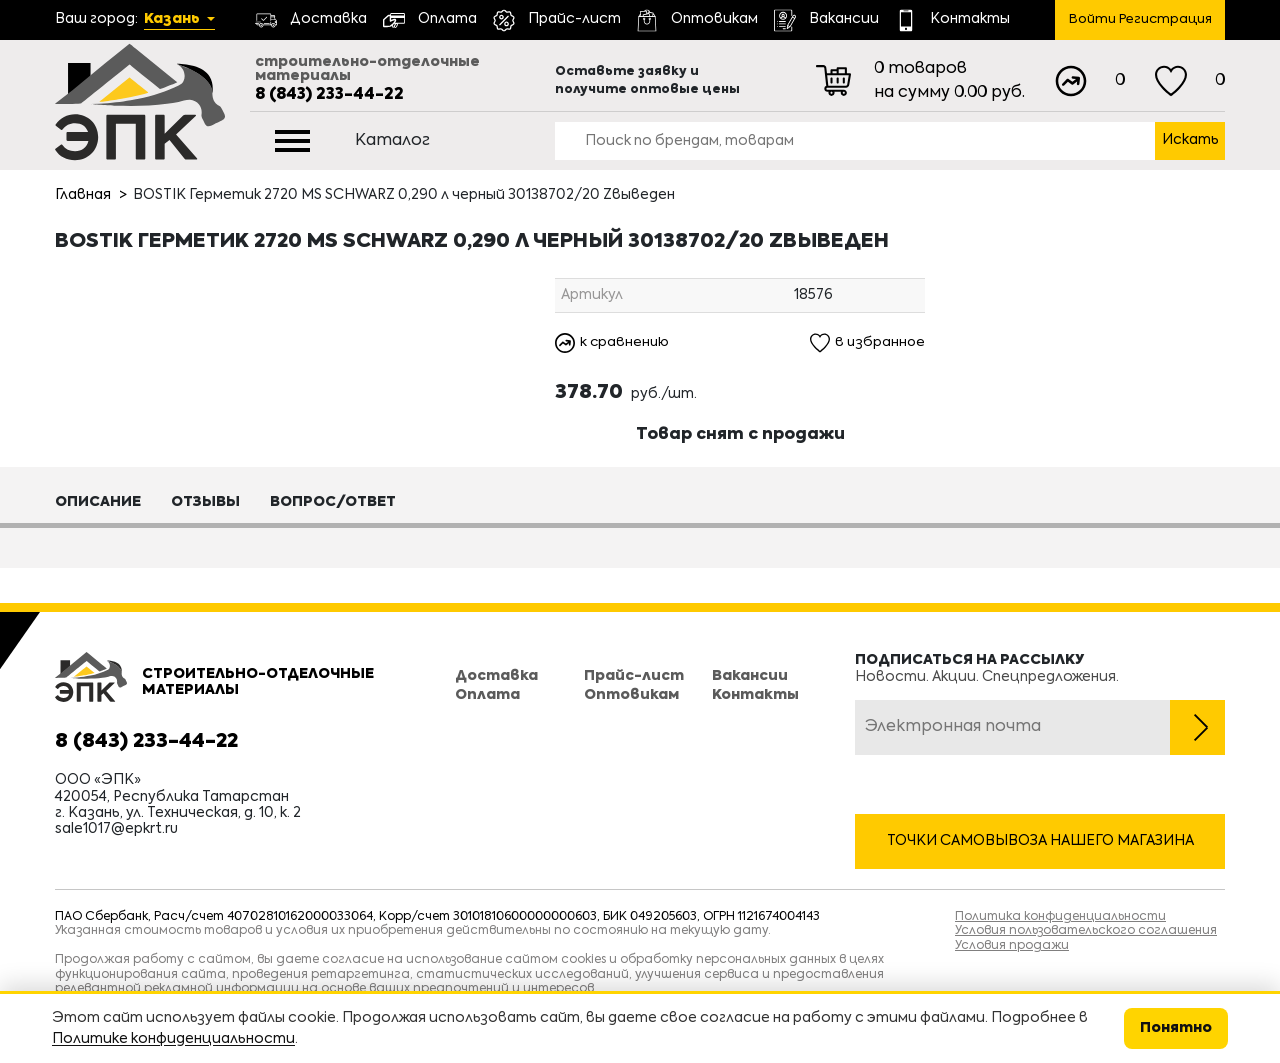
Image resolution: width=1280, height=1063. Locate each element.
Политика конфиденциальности (1060, 917)
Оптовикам (631, 695)
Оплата (487, 695)
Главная (83, 195)
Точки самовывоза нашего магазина (1040, 841)
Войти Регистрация (1140, 19)
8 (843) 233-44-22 (329, 95)
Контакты (755, 695)
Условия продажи (1012, 946)
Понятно (1176, 1028)
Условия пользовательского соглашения (1086, 931)
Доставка (496, 677)
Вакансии (750, 677)
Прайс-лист (634, 677)
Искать (1190, 140)
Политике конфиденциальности (173, 1039)
